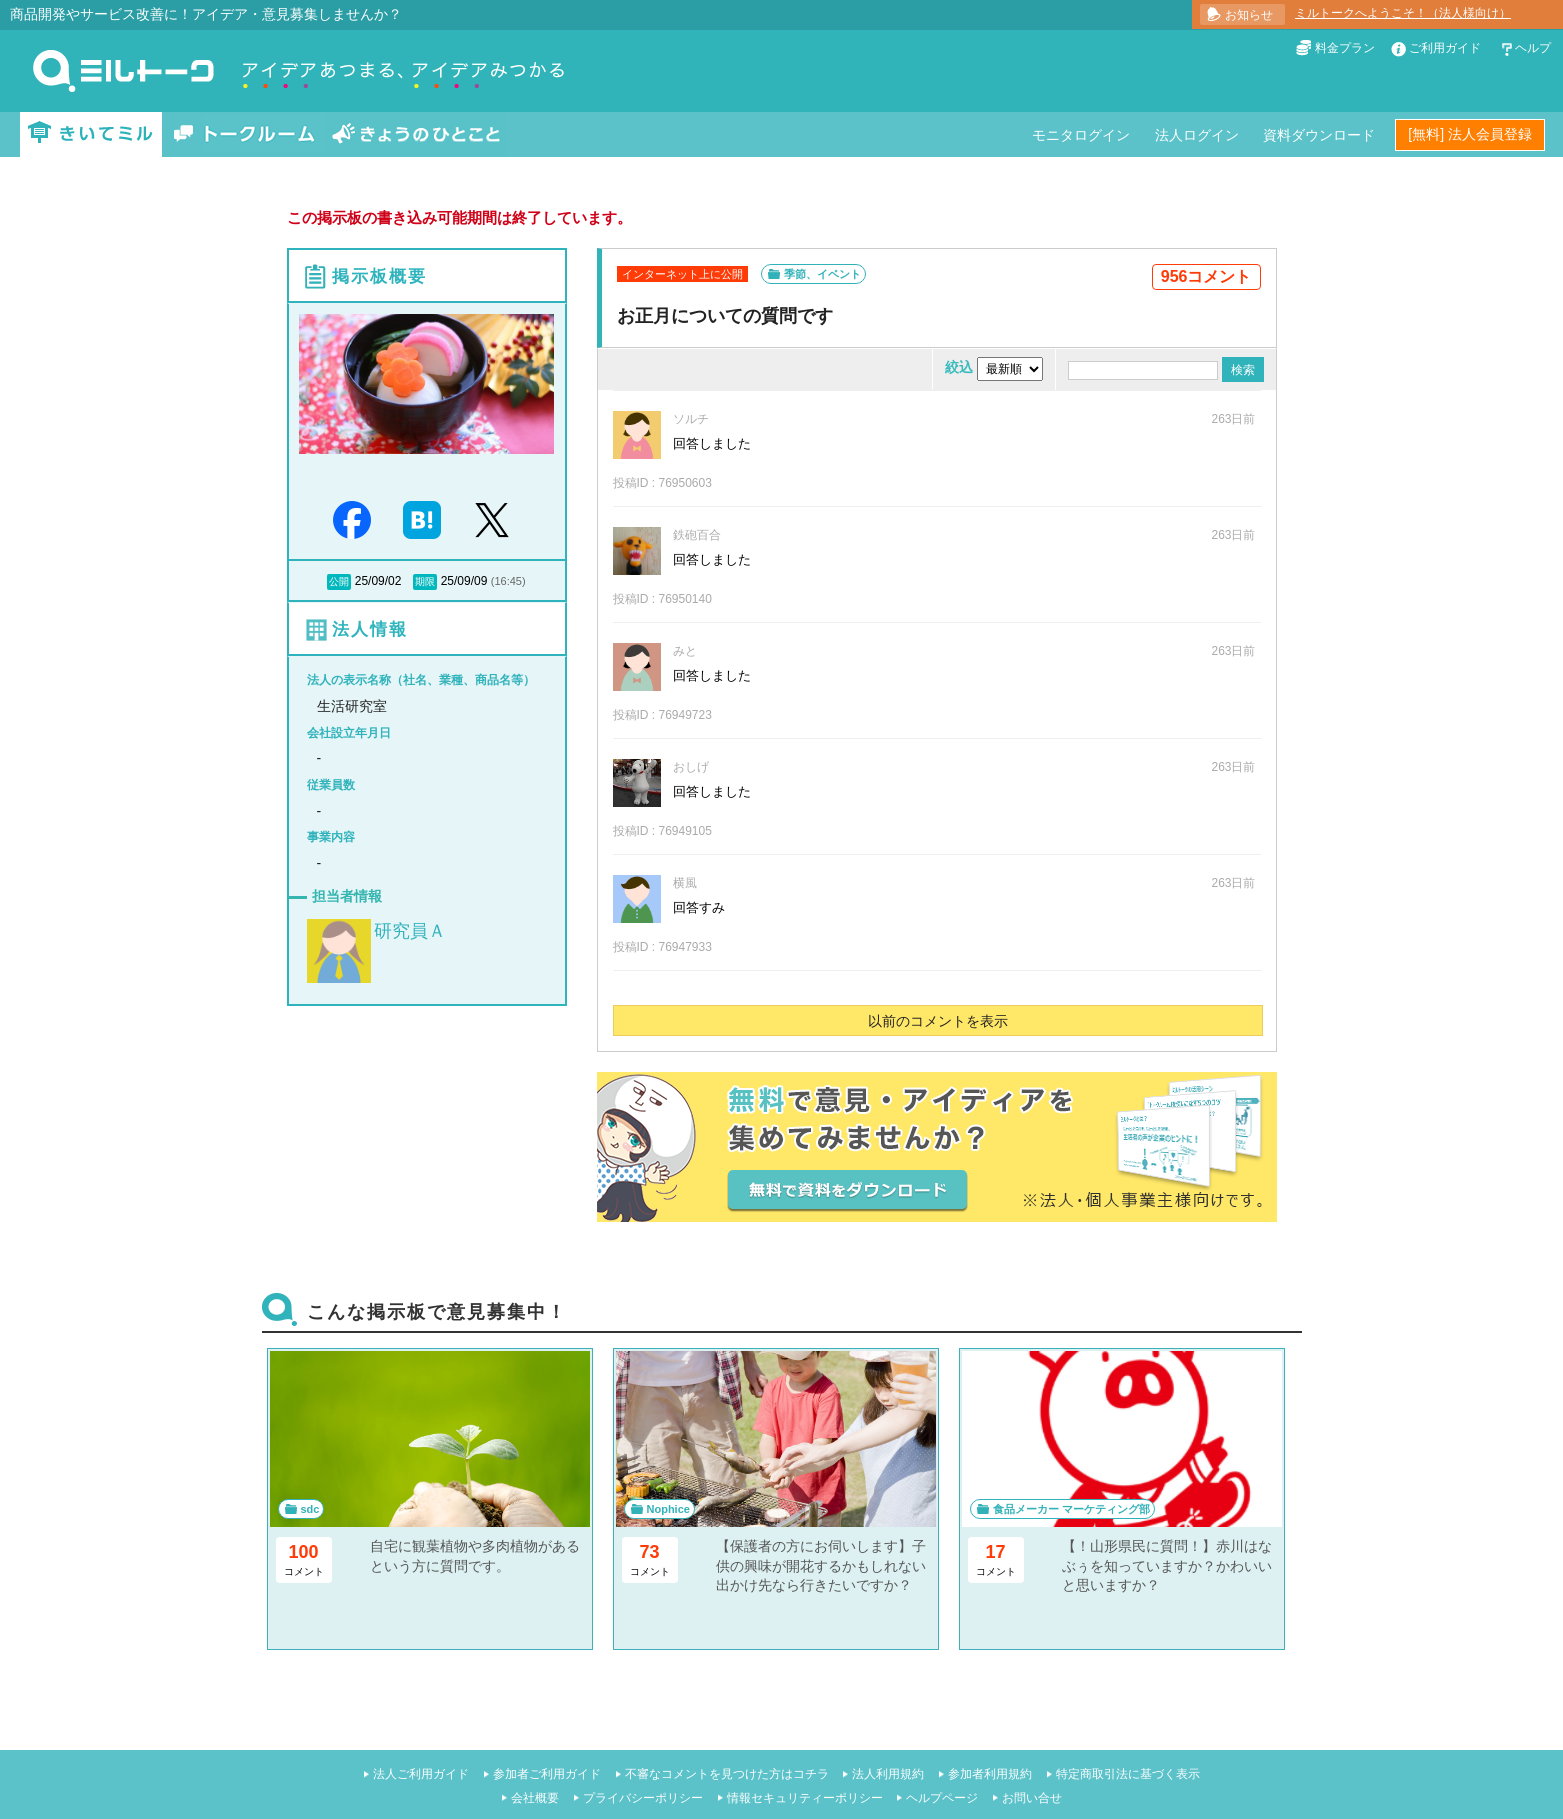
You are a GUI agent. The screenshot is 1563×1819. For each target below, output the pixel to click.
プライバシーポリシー (643, 1798)
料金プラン (1345, 48)
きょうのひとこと (416, 134)
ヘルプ (1533, 48)
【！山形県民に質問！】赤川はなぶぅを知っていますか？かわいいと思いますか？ (1167, 1565)
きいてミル (91, 134)
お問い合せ (1032, 1798)
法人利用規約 (888, 1774)
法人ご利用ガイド (421, 1774)
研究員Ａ (410, 931)
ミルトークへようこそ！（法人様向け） (1403, 13)
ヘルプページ (942, 1798)
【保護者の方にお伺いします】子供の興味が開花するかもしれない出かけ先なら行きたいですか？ (821, 1565)
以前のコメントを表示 (938, 1021)
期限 (425, 581)
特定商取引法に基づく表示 (1128, 1774)
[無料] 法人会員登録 (1470, 134)
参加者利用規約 (990, 1774)
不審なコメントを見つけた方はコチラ (727, 1774)
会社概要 (535, 1798)
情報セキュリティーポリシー (805, 1798)
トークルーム (244, 134)
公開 (339, 581)
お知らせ (1249, 15)
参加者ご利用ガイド (547, 1774)
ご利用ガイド (1445, 48)
